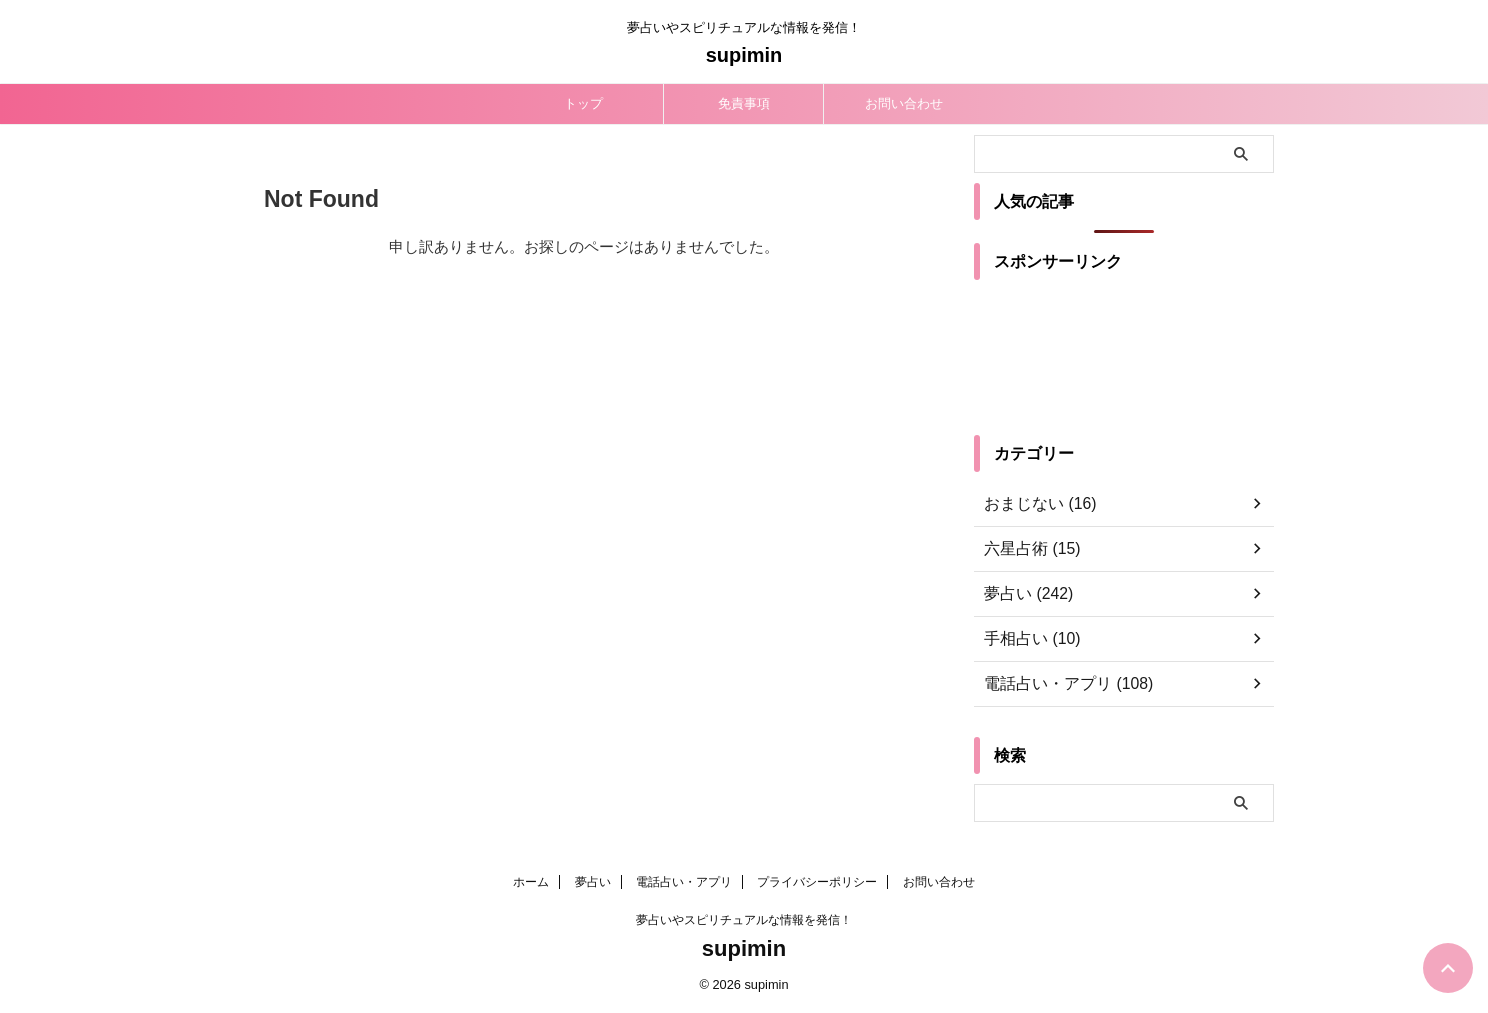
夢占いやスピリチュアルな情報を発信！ (744, 920)
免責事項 (744, 103)
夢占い (593, 882)
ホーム (531, 882)
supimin (744, 55)
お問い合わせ (904, 103)
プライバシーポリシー (817, 882)
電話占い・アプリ (684, 882)
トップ (583, 103)
